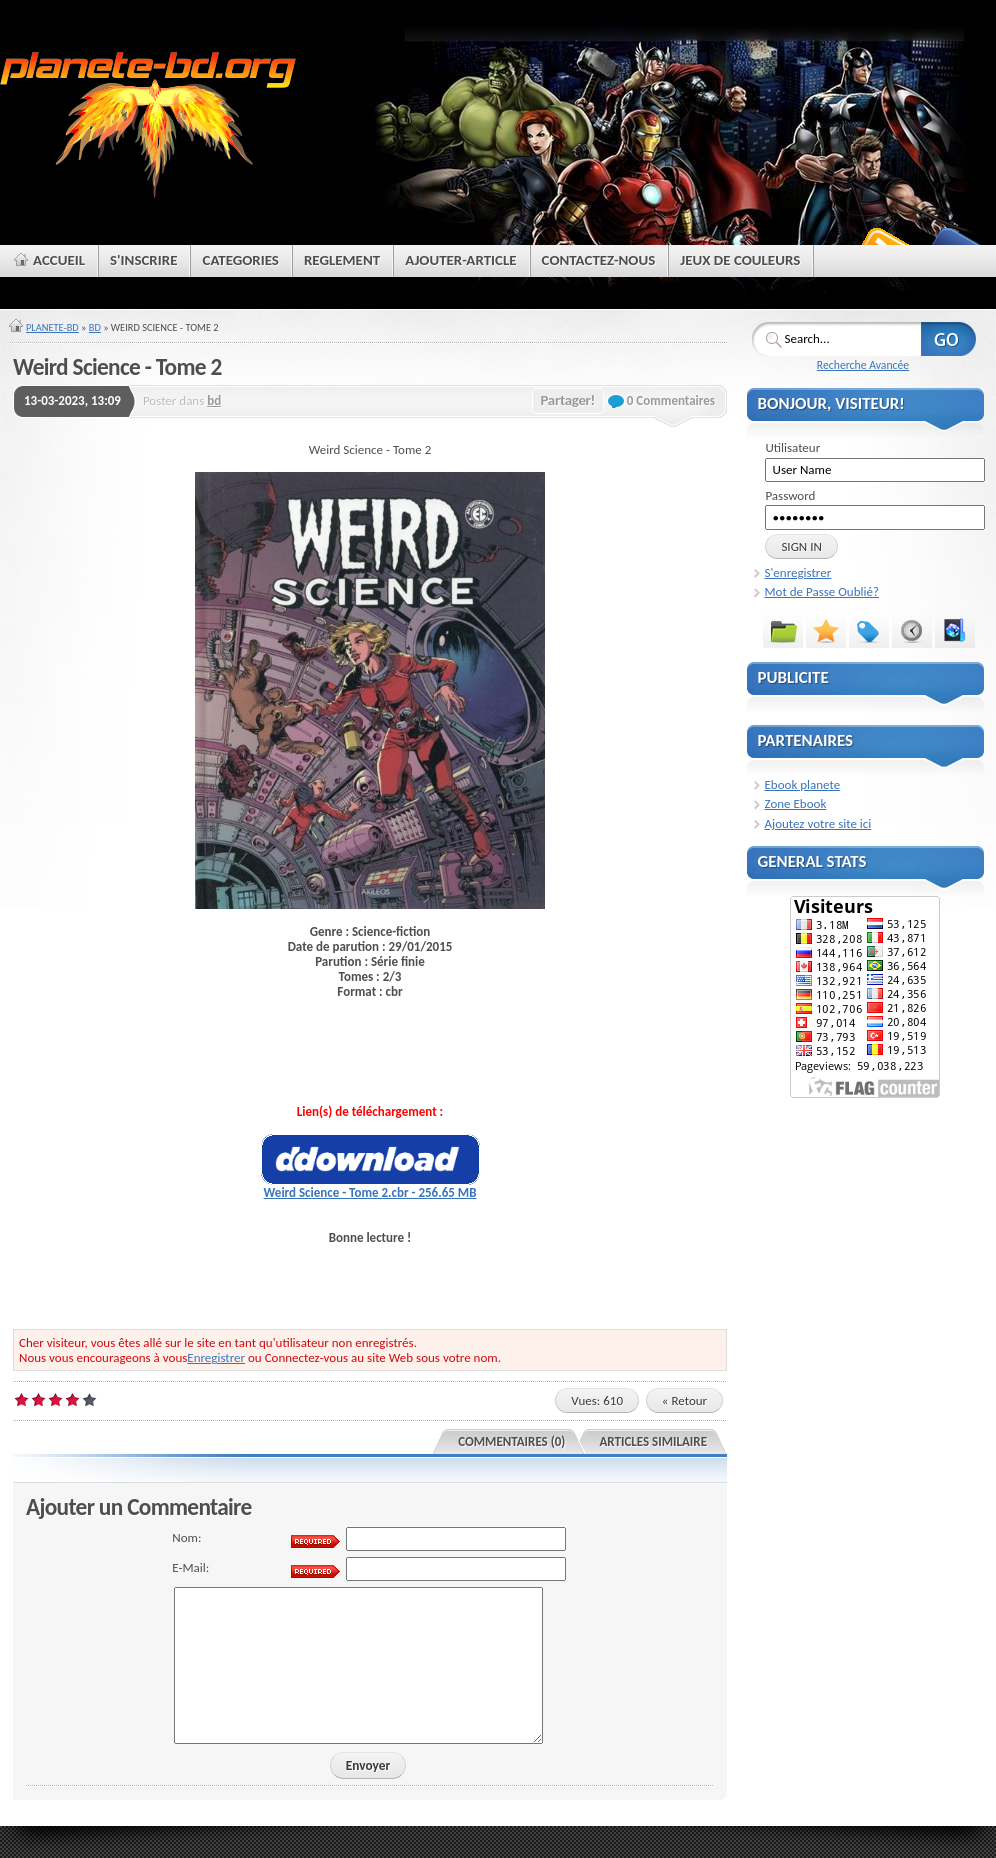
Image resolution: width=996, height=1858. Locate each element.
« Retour (684, 1400)
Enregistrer (216, 1357)
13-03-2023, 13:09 (72, 400)
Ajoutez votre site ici (818, 823)
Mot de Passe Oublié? (822, 591)
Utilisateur (792, 447)
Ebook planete (803, 784)
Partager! (568, 400)
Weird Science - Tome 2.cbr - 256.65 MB (370, 1192)
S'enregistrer (798, 572)
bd (214, 400)
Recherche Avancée (863, 365)
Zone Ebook (796, 803)
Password (790, 495)
